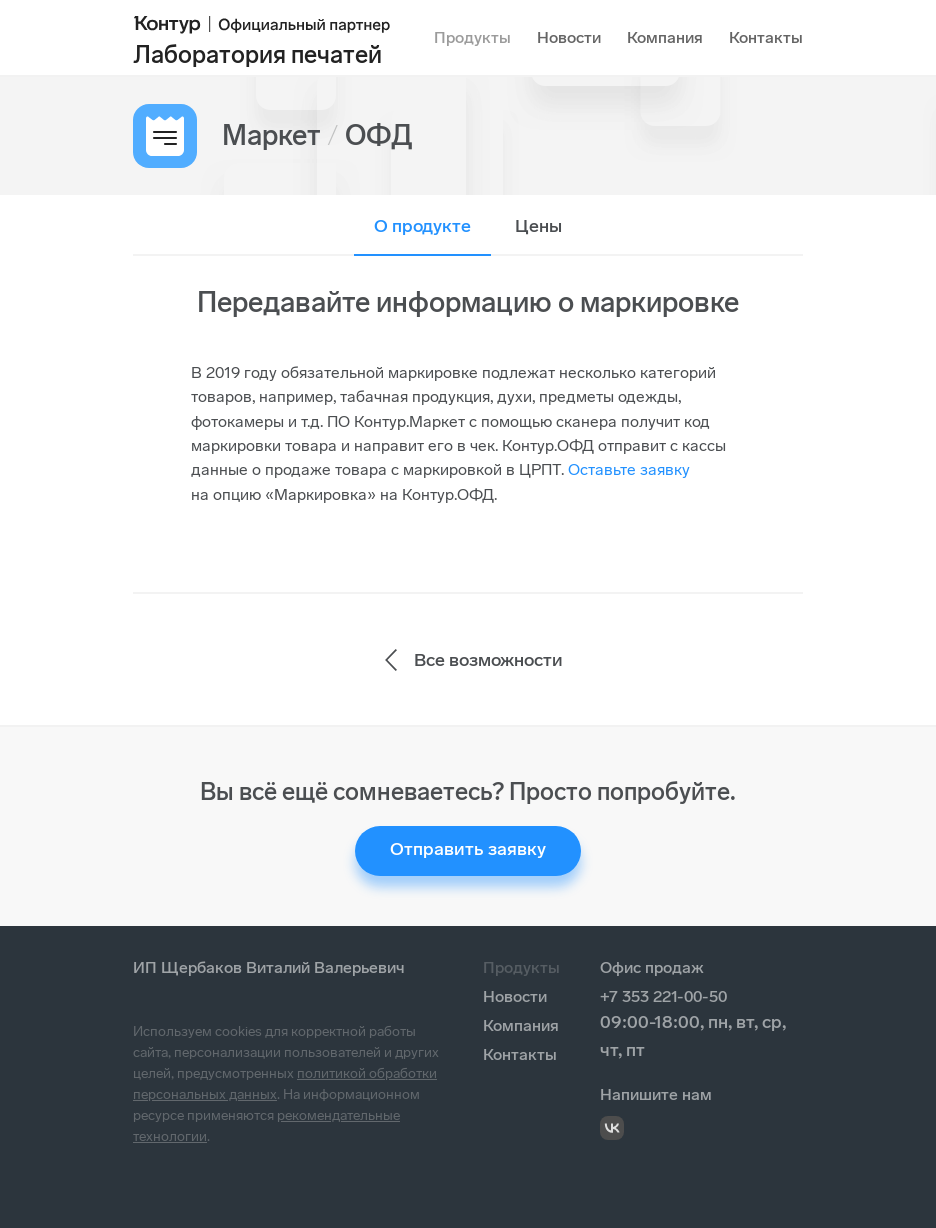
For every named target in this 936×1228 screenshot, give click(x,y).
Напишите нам (656, 1094)
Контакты (766, 37)
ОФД (379, 135)
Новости (569, 37)
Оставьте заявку (629, 469)
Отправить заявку (468, 849)
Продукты (472, 37)
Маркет (271, 135)
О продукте (422, 226)
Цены (538, 226)
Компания (665, 37)
